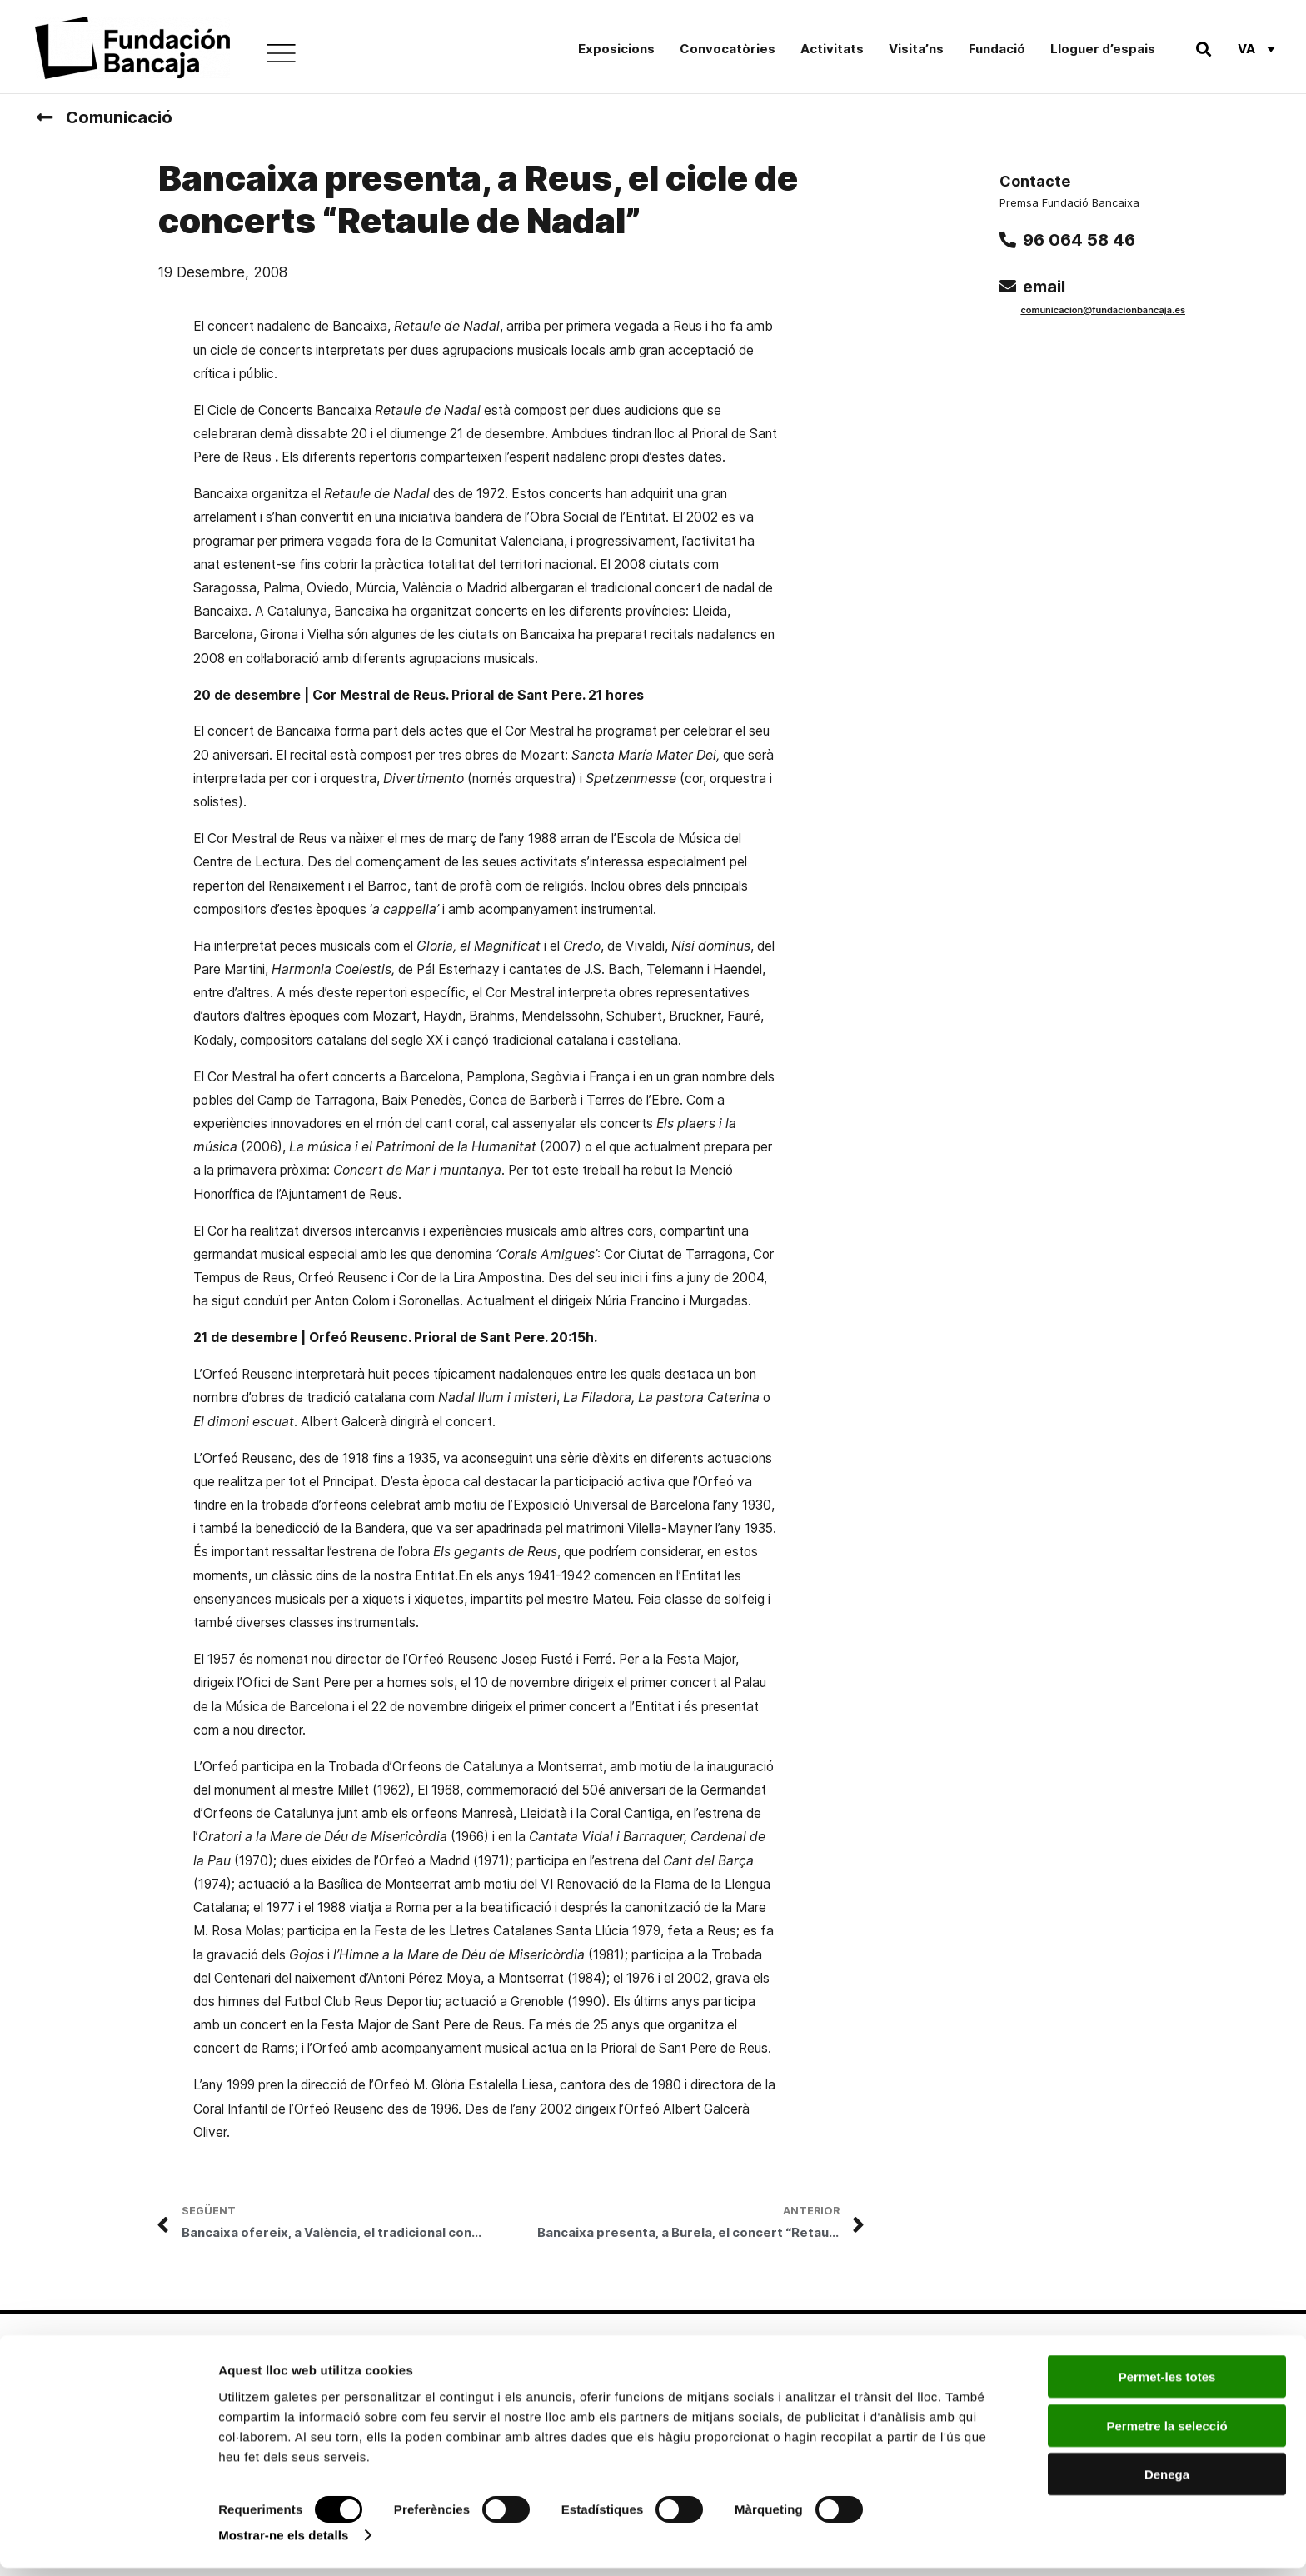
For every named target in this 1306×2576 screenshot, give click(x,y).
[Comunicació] (44, 117)
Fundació (997, 49)
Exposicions (616, 49)
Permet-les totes (1167, 2385)
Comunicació (119, 117)
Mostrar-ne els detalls (283, 2543)
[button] (1203, 48)
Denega (1166, 2482)
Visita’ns (916, 49)
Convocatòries (727, 49)
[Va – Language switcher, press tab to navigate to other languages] (1256, 48)
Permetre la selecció (1166, 2434)
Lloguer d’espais (1102, 49)
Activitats (832, 49)
